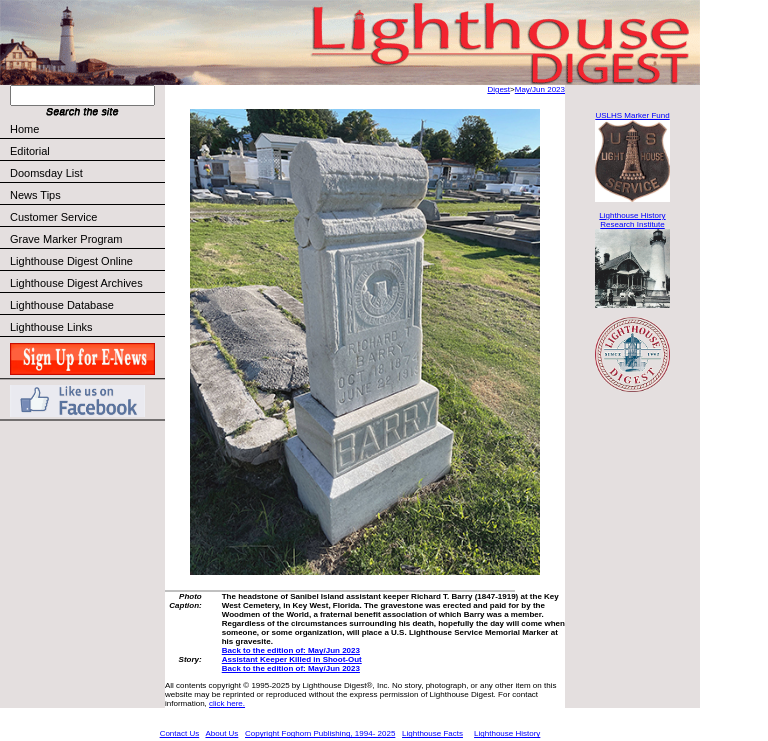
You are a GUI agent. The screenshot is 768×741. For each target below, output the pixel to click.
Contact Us (180, 733)
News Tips (35, 195)
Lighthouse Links (51, 327)
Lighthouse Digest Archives (76, 283)
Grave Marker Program (66, 239)
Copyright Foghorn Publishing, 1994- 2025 (320, 733)
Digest (498, 89)
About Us (221, 733)
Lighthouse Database (62, 305)
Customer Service (86, 217)
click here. (227, 703)
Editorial (86, 151)
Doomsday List (46, 173)
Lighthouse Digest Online (71, 261)
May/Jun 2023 (540, 89)
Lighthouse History (507, 733)
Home (24, 129)
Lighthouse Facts (432, 733)
